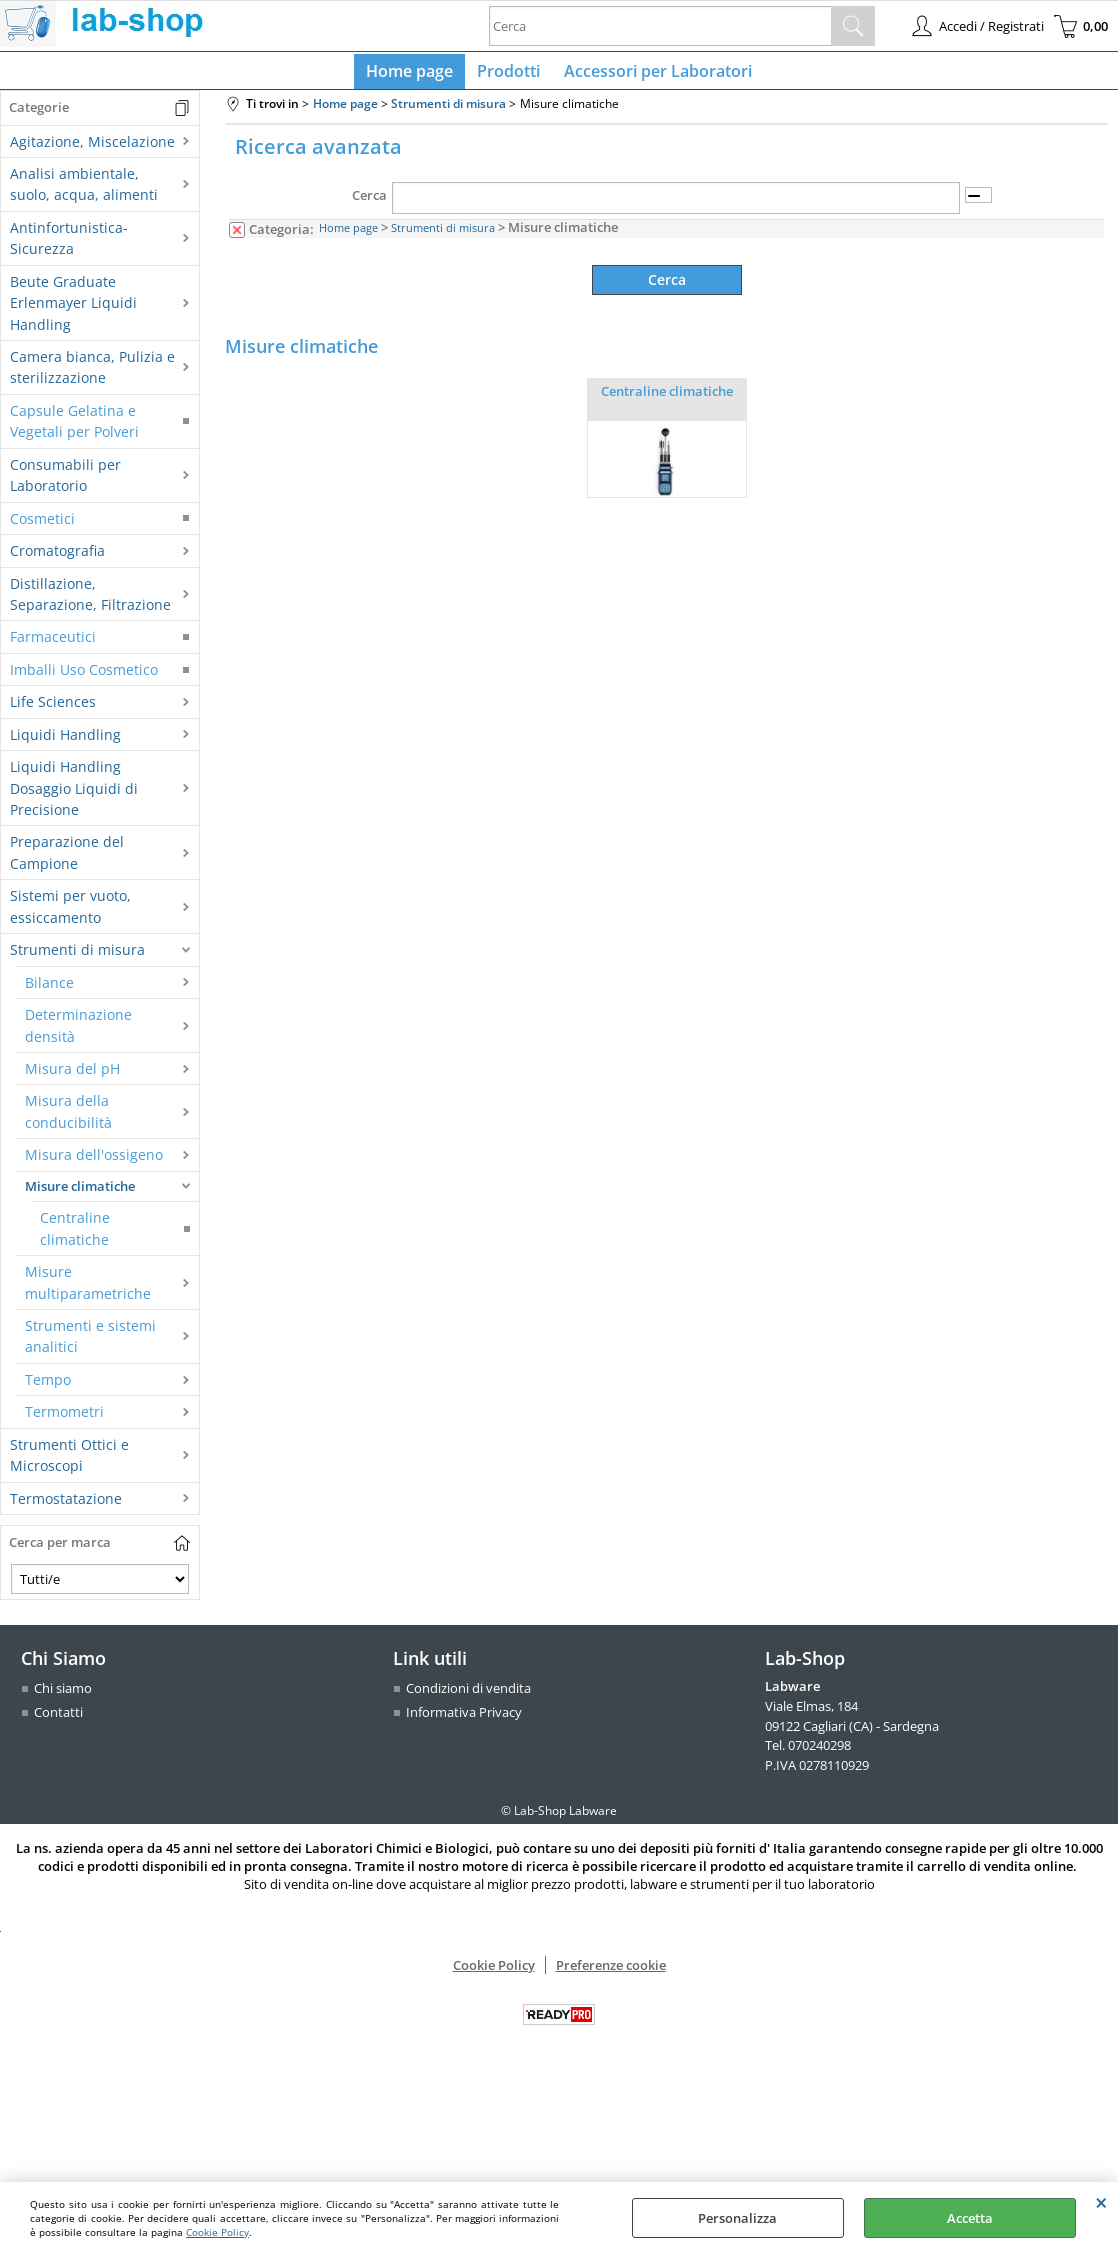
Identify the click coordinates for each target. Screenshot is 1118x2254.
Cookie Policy (217, 2232)
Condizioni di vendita (468, 1697)
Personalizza (737, 2218)
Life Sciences (53, 709)
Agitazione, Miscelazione (92, 149)
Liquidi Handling (65, 742)
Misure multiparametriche (88, 1290)
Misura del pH (72, 1076)
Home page (413, 75)
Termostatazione (66, 1506)
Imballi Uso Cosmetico (84, 677)
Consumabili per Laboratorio (65, 483)
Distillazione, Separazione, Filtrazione (90, 602)
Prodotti (508, 75)
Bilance (49, 990)
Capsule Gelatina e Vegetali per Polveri (74, 429)
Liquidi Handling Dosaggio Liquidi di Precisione (74, 796)
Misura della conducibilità (68, 1120)
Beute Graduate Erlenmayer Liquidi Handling (73, 311)
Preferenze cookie (611, 1972)
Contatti (58, 1720)
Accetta (970, 2218)
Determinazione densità (78, 1033)
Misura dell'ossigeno (94, 1162)
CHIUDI (1101, 2202)
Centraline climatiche (75, 1236)
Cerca (369, 204)
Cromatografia (57, 558)
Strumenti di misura (77, 957)
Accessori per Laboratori (654, 75)
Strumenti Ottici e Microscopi (69, 1463)
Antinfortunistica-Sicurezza (69, 246)
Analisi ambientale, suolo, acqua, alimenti (84, 192)
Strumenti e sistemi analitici (90, 1344)
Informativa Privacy (464, 1720)
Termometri (64, 1419)
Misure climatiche (80, 1194)
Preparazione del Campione (67, 861)
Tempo (48, 1387)
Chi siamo (63, 1697)
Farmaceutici (53, 645)
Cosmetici (42, 526)
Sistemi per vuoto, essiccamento (70, 915)
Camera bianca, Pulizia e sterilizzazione (92, 375)
